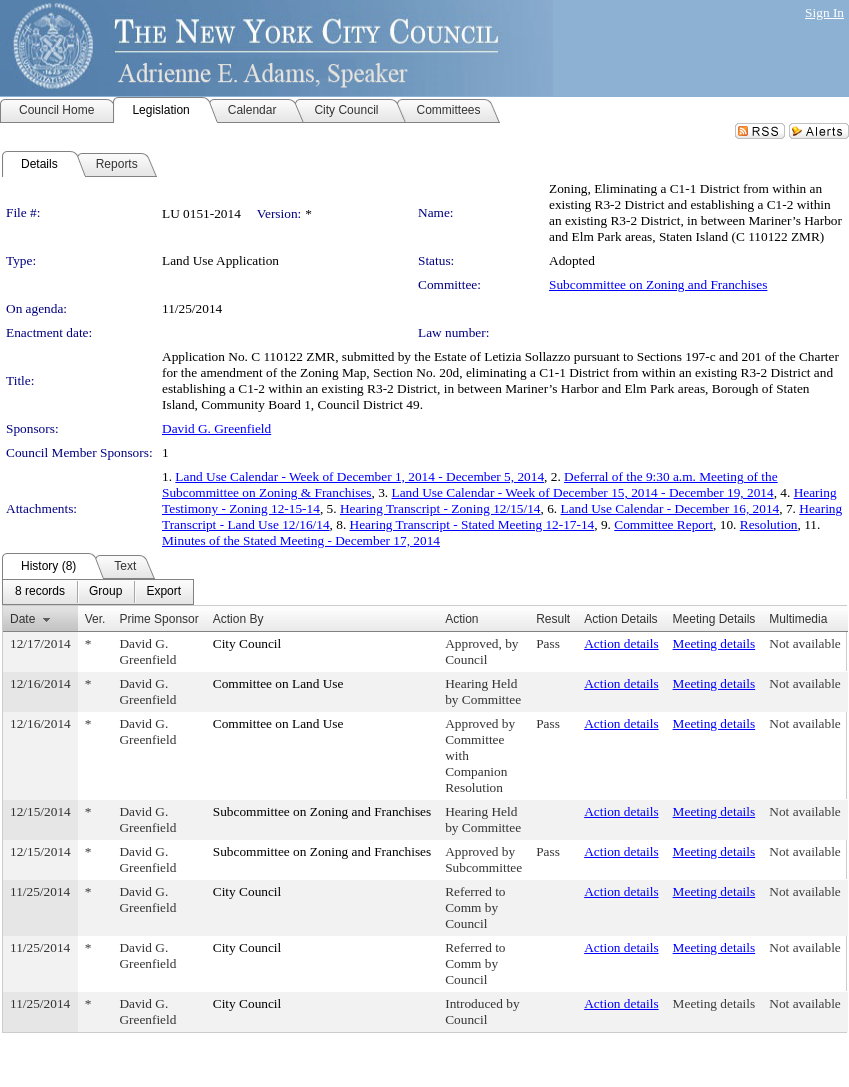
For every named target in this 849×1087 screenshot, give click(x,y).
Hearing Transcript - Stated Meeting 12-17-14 (472, 524)
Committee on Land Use (278, 683)
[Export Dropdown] (163, 592)
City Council (247, 643)
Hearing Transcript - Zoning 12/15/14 (440, 508)
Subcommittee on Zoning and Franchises (658, 284)
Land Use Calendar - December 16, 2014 (670, 508)
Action (461, 619)
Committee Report (663, 524)
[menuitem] (40, 592)
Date (22, 619)
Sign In (824, 12)
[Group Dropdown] (105, 592)
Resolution (769, 524)
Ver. (95, 619)
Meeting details (714, 643)
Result (553, 619)
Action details (621, 643)
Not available (804, 643)
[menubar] (98, 592)
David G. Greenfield (216, 428)
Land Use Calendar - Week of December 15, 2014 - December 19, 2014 (583, 492)
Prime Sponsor (158, 619)
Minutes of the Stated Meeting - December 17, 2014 (301, 540)
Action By (238, 619)
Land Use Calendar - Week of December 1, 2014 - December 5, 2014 (359, 476)
